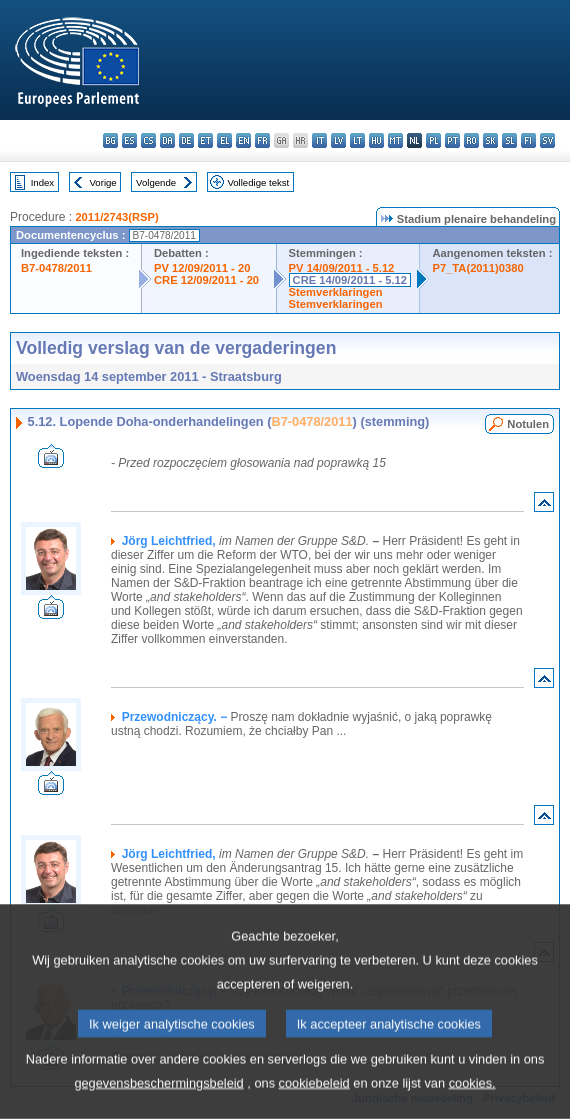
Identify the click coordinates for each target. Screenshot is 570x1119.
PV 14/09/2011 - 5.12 (342, 268)
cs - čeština (148, 140)
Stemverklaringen (336, 292)
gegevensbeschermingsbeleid (158, 1099)
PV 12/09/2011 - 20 (202, 268)
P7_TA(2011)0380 (477, 268)
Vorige (103, 182)
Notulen (528, 424)
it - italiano (319, 140)
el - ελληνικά (224, 140)
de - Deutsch (186, 140)
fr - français (262, 140)
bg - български (110, 140)
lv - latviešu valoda (338, 140)
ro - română (471, 140)
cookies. (472, 1099)
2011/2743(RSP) (116, 217)
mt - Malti (395, 140)
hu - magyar (376, 140)
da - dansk (167, 140)
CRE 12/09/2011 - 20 (206, 280)
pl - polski (433, 140)
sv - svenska (547, 140)
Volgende (156, 182)
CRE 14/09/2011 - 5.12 (350, 280)
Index (42, 182)
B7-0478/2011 (56, 268)
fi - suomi (528, 140)
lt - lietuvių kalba (357, 140)
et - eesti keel (205, 140)
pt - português (452, 140)
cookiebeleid (314, 1099)
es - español (129, 140)
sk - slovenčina (490, 140)
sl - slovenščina (509, 140)
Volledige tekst (258, 182)
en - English (243, 140)
